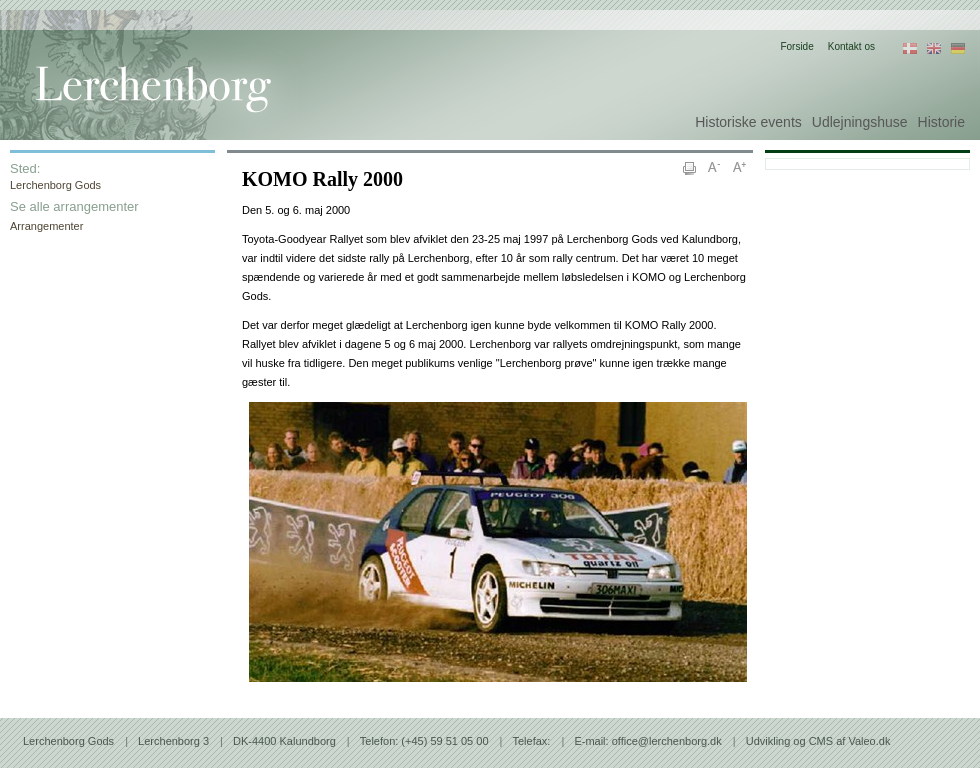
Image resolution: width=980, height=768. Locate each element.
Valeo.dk (869, 741)
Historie (941, 122)
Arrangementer (46, 226)
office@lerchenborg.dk (667, 741)
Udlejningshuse (860, 122)
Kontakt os (851, 46)
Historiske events (748, 122)
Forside (796, 46)
